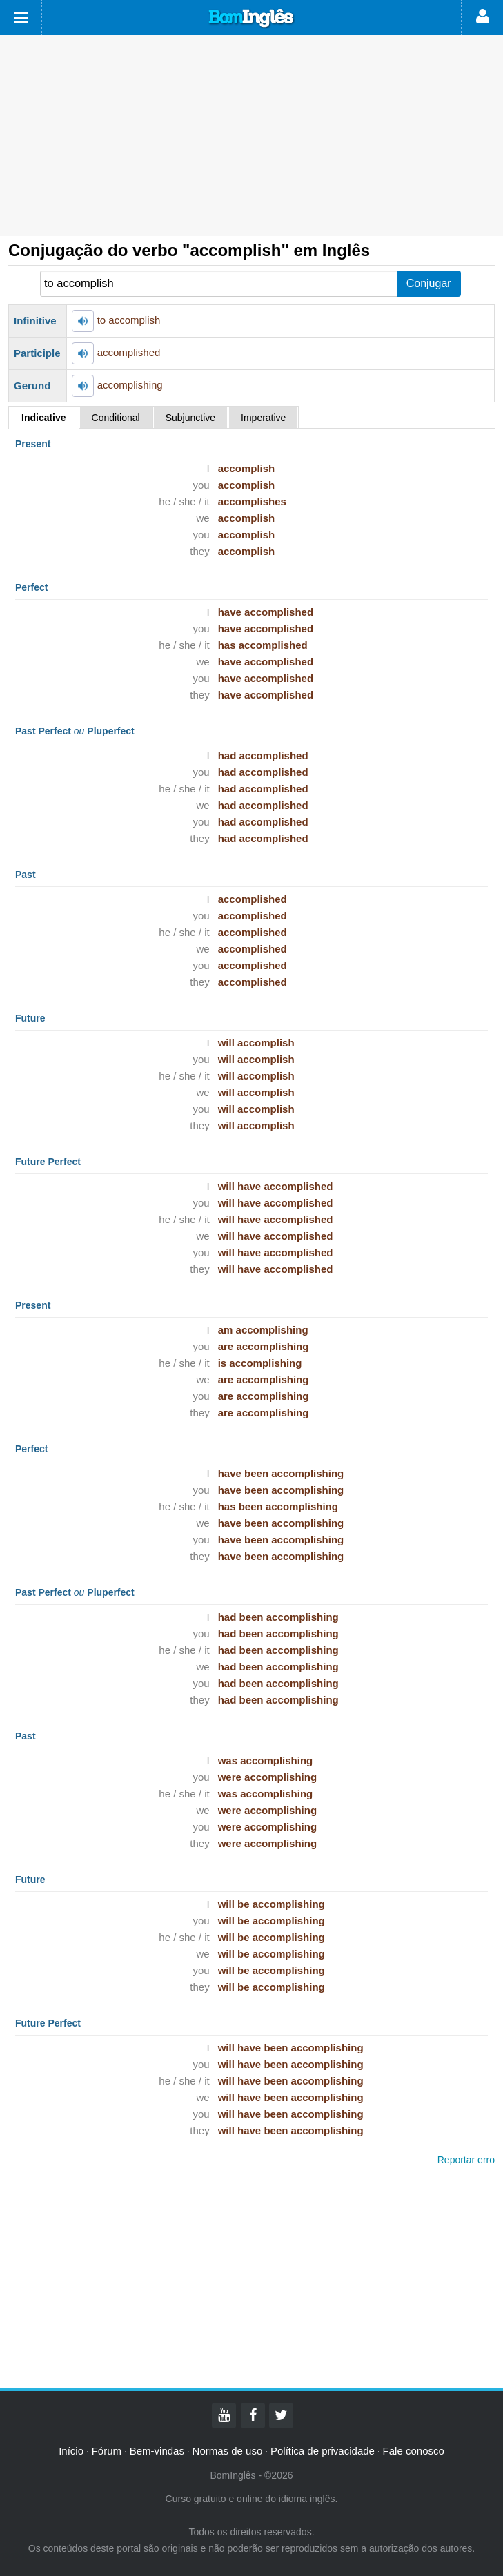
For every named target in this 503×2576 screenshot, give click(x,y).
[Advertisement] (251, 135)
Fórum (106, 2451)
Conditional (116, 417)
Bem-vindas (157, 2451)
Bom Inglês (252, 18)
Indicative (43, 417)
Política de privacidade (322, 2451)
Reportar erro (466, 2159)
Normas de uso (228, 2451)
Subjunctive (190, 417)
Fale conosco (413, 2451)
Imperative (263, 417)
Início (71, 2451)
